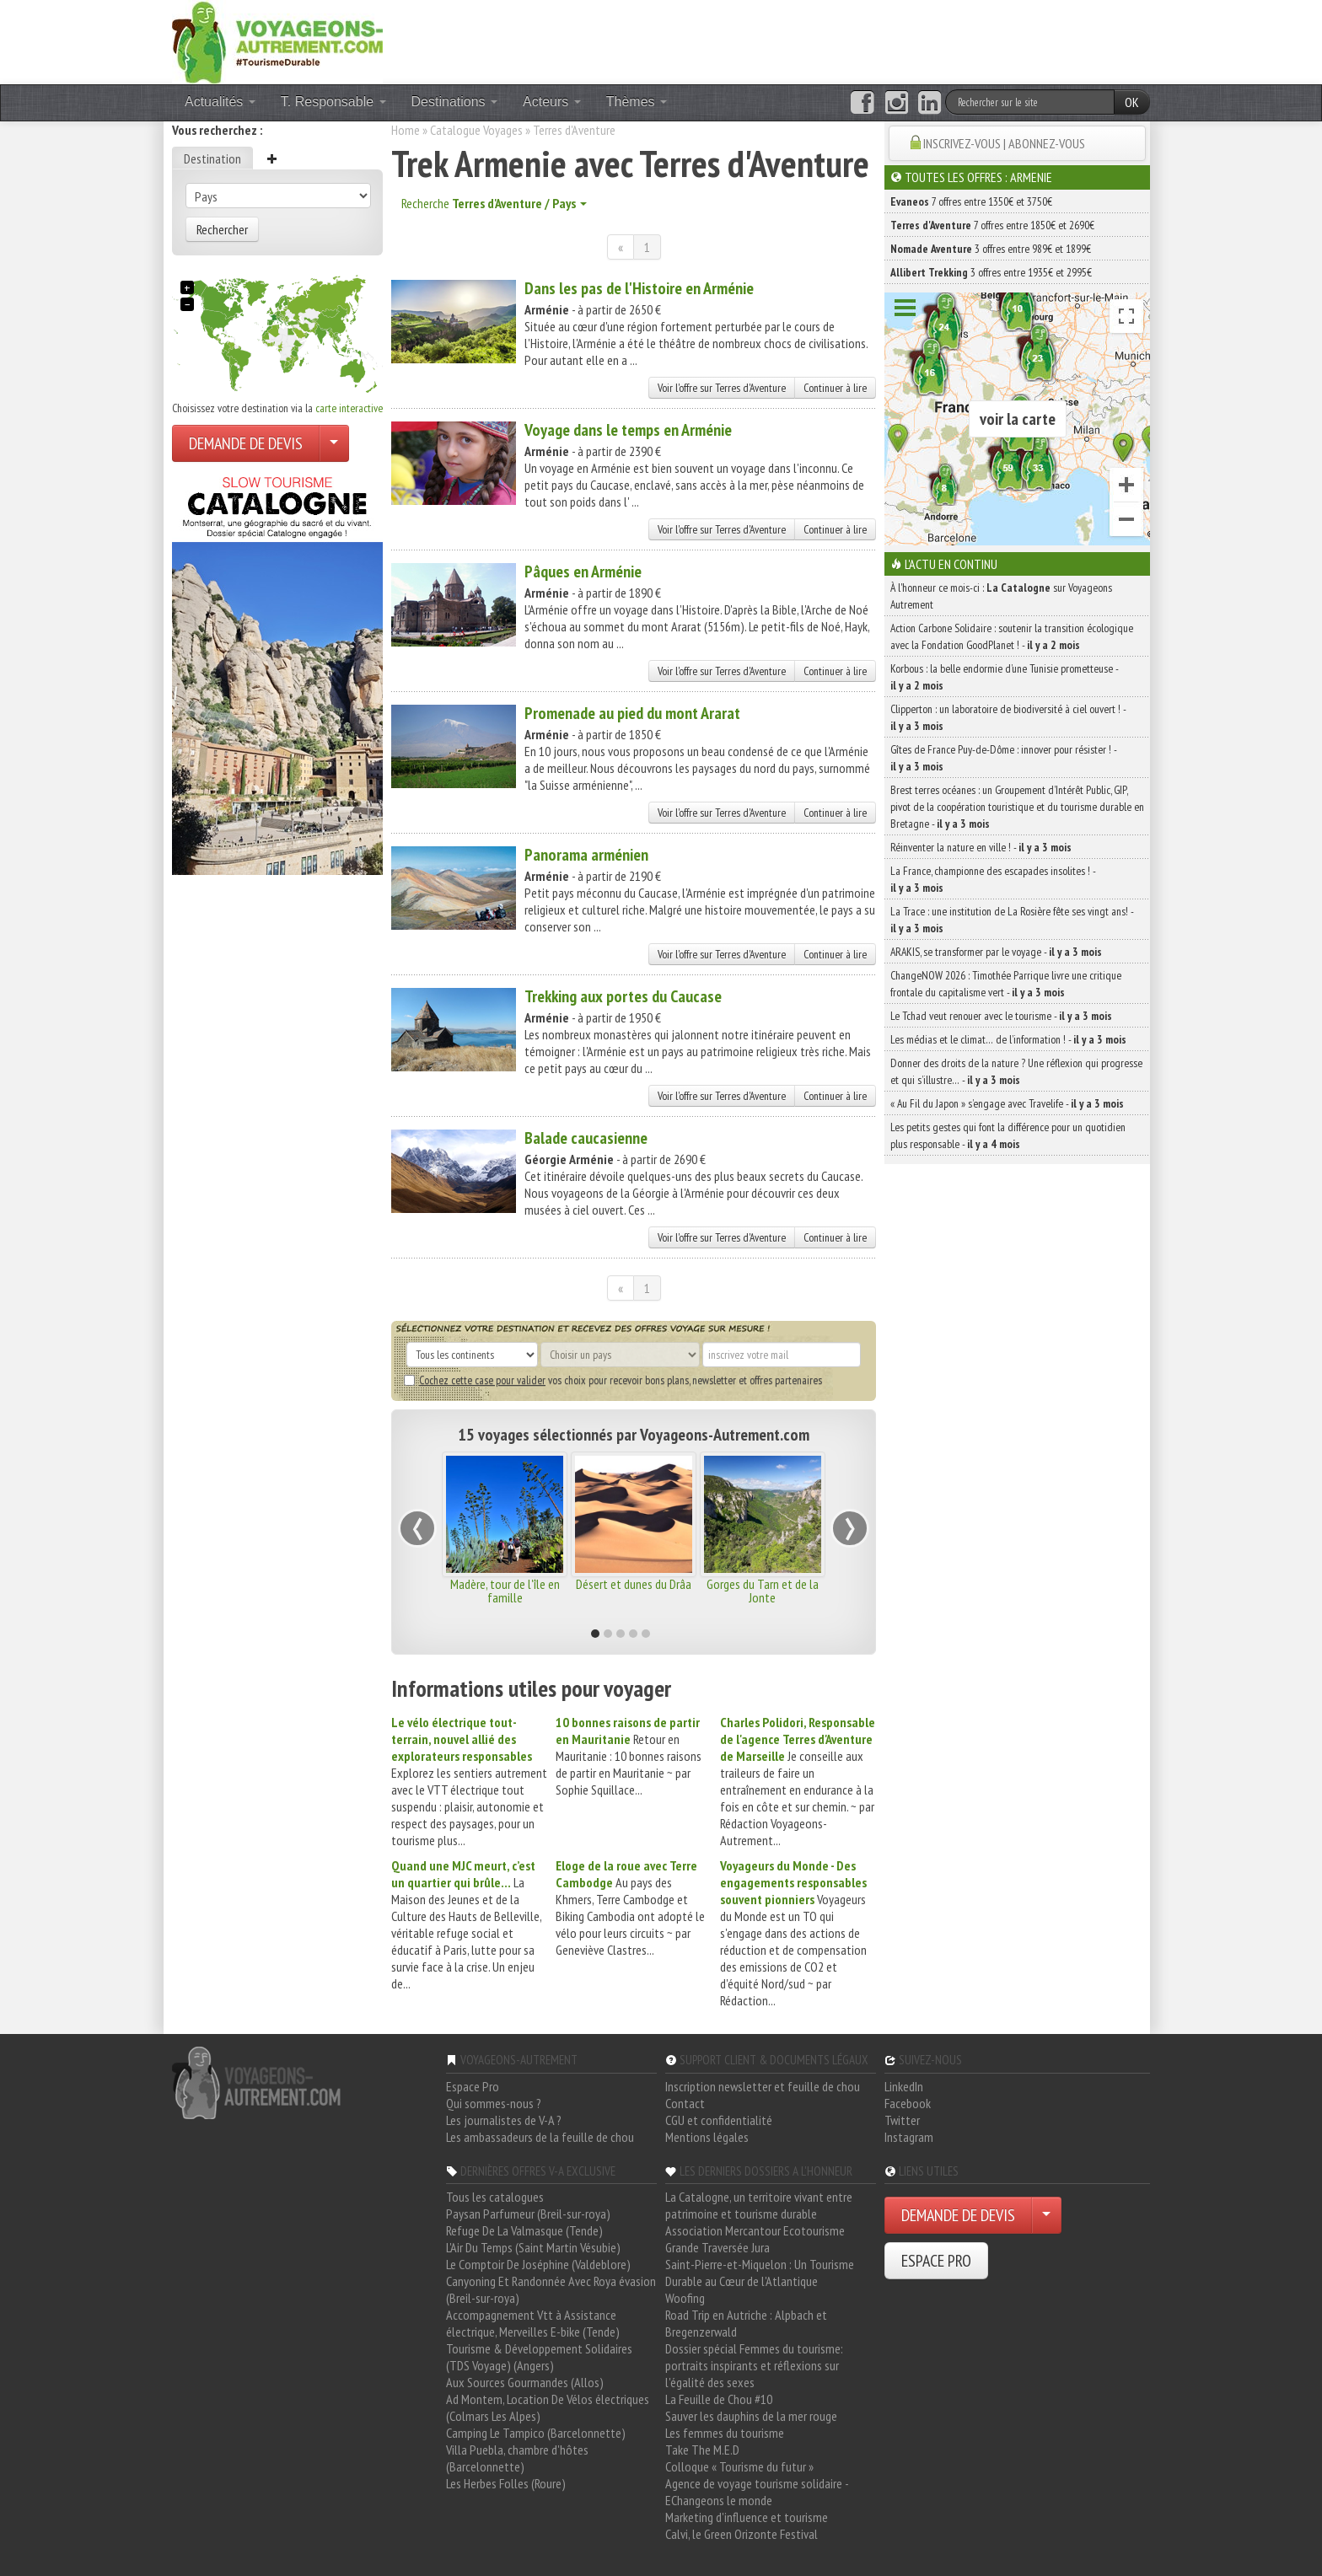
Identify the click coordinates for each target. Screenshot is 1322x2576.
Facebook (907, 2103)
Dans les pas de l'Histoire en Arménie (639, 288)
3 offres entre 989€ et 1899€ (990, 248)
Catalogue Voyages (476, 129)
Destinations (454, 101)
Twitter (902, 2120)
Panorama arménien (586, 855)
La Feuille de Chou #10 (718, 2399)
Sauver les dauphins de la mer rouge (751, 2415)
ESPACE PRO (936, 2261)
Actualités (220, 101)
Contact (685, 2103)
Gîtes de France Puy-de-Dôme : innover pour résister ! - (1003, 758)
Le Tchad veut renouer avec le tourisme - (1001, 1015)
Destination (212, 158)
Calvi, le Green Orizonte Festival (741, 2533)
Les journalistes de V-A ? (504, 2120)
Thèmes (636, 101)
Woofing (685, 2297)
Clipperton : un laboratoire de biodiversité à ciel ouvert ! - (1008, 717)
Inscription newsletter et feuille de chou (762, 2086)
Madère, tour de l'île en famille (505, 1590)
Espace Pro (472, 2086)
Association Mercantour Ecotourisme (755, 2230)
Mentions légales (707, 2136)
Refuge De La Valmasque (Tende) (524, 2230)
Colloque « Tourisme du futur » (739, 2466)
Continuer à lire (835, 387)
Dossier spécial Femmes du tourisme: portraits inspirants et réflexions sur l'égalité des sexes (754, 2365)
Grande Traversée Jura (717, 2247)
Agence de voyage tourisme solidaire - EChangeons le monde (756, 2492)
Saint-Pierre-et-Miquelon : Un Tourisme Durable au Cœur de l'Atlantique (759, 2272)
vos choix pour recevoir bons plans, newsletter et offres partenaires (613, 1379)
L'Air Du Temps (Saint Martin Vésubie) (533, 2247)
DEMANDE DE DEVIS (246, 443)
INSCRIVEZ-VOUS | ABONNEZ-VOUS (1004, 143)
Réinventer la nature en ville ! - (981, 847)
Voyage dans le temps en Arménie (628, 430)
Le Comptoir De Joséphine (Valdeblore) (538, 2264)
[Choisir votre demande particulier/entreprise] (334, 443)
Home (405, 129)
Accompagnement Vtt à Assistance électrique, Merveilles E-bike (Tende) (533, 2323)
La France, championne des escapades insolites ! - (992, 879)
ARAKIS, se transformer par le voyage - (996, 951)
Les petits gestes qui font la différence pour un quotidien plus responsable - (1008, 1135)
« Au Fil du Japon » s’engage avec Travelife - (1007, 1103)
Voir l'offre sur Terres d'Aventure (722, 387)
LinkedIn (903, 2086)
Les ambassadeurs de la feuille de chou (540, 2136)
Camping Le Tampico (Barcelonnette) (536, 2432)
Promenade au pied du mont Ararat (632, 713)
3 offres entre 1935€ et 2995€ (991, 272)
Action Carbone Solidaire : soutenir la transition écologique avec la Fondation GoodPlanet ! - (1011, 636)
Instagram (908, 2136)
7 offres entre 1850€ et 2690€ (992, 225)
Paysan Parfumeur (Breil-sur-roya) (528, 2213)
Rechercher (222, 229)
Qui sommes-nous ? (493, 2103)
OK (1132, 102)
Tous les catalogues (495, 2196)
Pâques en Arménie (583, 571)
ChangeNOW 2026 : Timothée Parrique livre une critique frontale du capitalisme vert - (1005, 984)
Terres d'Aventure (574, 129)
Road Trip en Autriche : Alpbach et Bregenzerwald (746, 2323)
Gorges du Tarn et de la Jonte (763, 1590)
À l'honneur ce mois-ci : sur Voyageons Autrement (1001, 596)
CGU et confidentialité (718, 2120)
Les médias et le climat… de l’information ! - (1008, 1039)
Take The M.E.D (702, 2449)
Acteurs (552, 101)
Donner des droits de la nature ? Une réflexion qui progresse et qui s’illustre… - (1016, 1071)
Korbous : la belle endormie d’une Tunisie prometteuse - (1004, 677)
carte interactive (349, 408)
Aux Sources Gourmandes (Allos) (525, 2382)
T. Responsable (333, 101)
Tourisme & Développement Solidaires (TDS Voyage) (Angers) (539, 2357)
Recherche (494, 203)
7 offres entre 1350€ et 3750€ (971, 201)
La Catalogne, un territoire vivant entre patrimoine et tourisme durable (758, 2205)
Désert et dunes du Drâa (633, 1583)
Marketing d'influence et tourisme (746, 2517)
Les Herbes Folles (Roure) (506, 2483)
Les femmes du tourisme (724, 2432)
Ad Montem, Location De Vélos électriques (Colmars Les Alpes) (547, 2407)
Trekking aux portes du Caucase (623, 996)
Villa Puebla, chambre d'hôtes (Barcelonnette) (517, 2458)
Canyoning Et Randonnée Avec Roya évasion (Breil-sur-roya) (551, 2289)
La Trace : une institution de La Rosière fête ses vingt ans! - (1011, 920)
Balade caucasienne (586, 1138)
